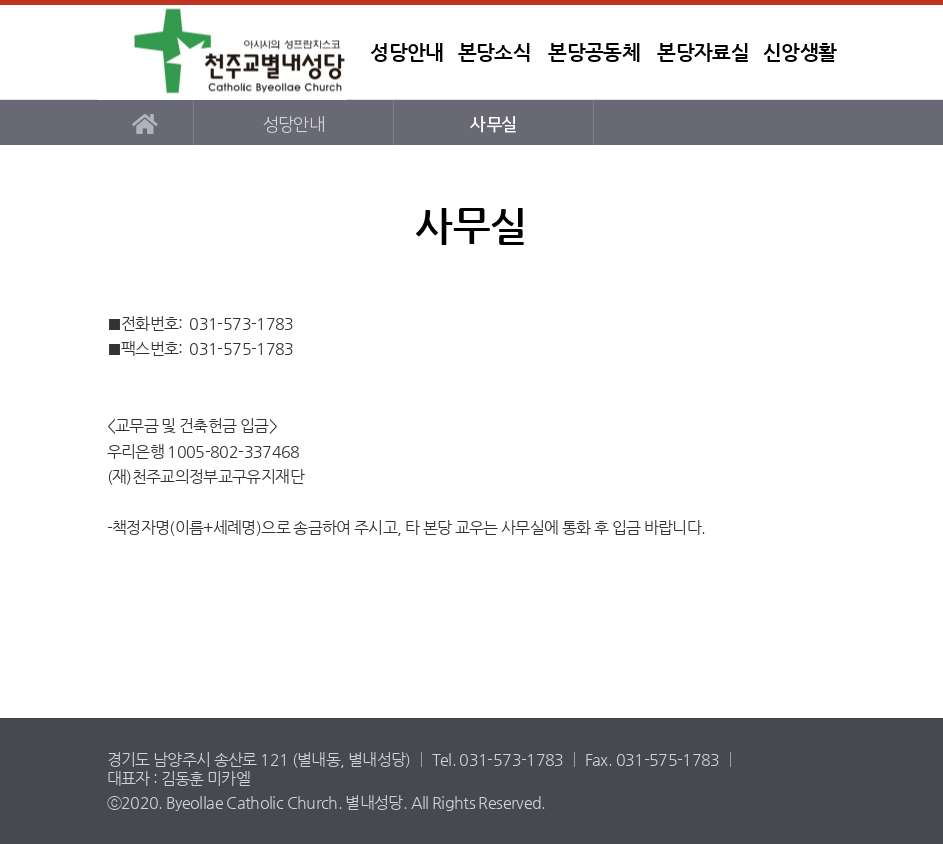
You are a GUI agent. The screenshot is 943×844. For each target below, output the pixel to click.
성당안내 (406, 52)
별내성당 (222, 52)
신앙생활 (799, 52)
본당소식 (494, 52)
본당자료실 (703, 52)
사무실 (493, 124)
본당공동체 (594, 52)
